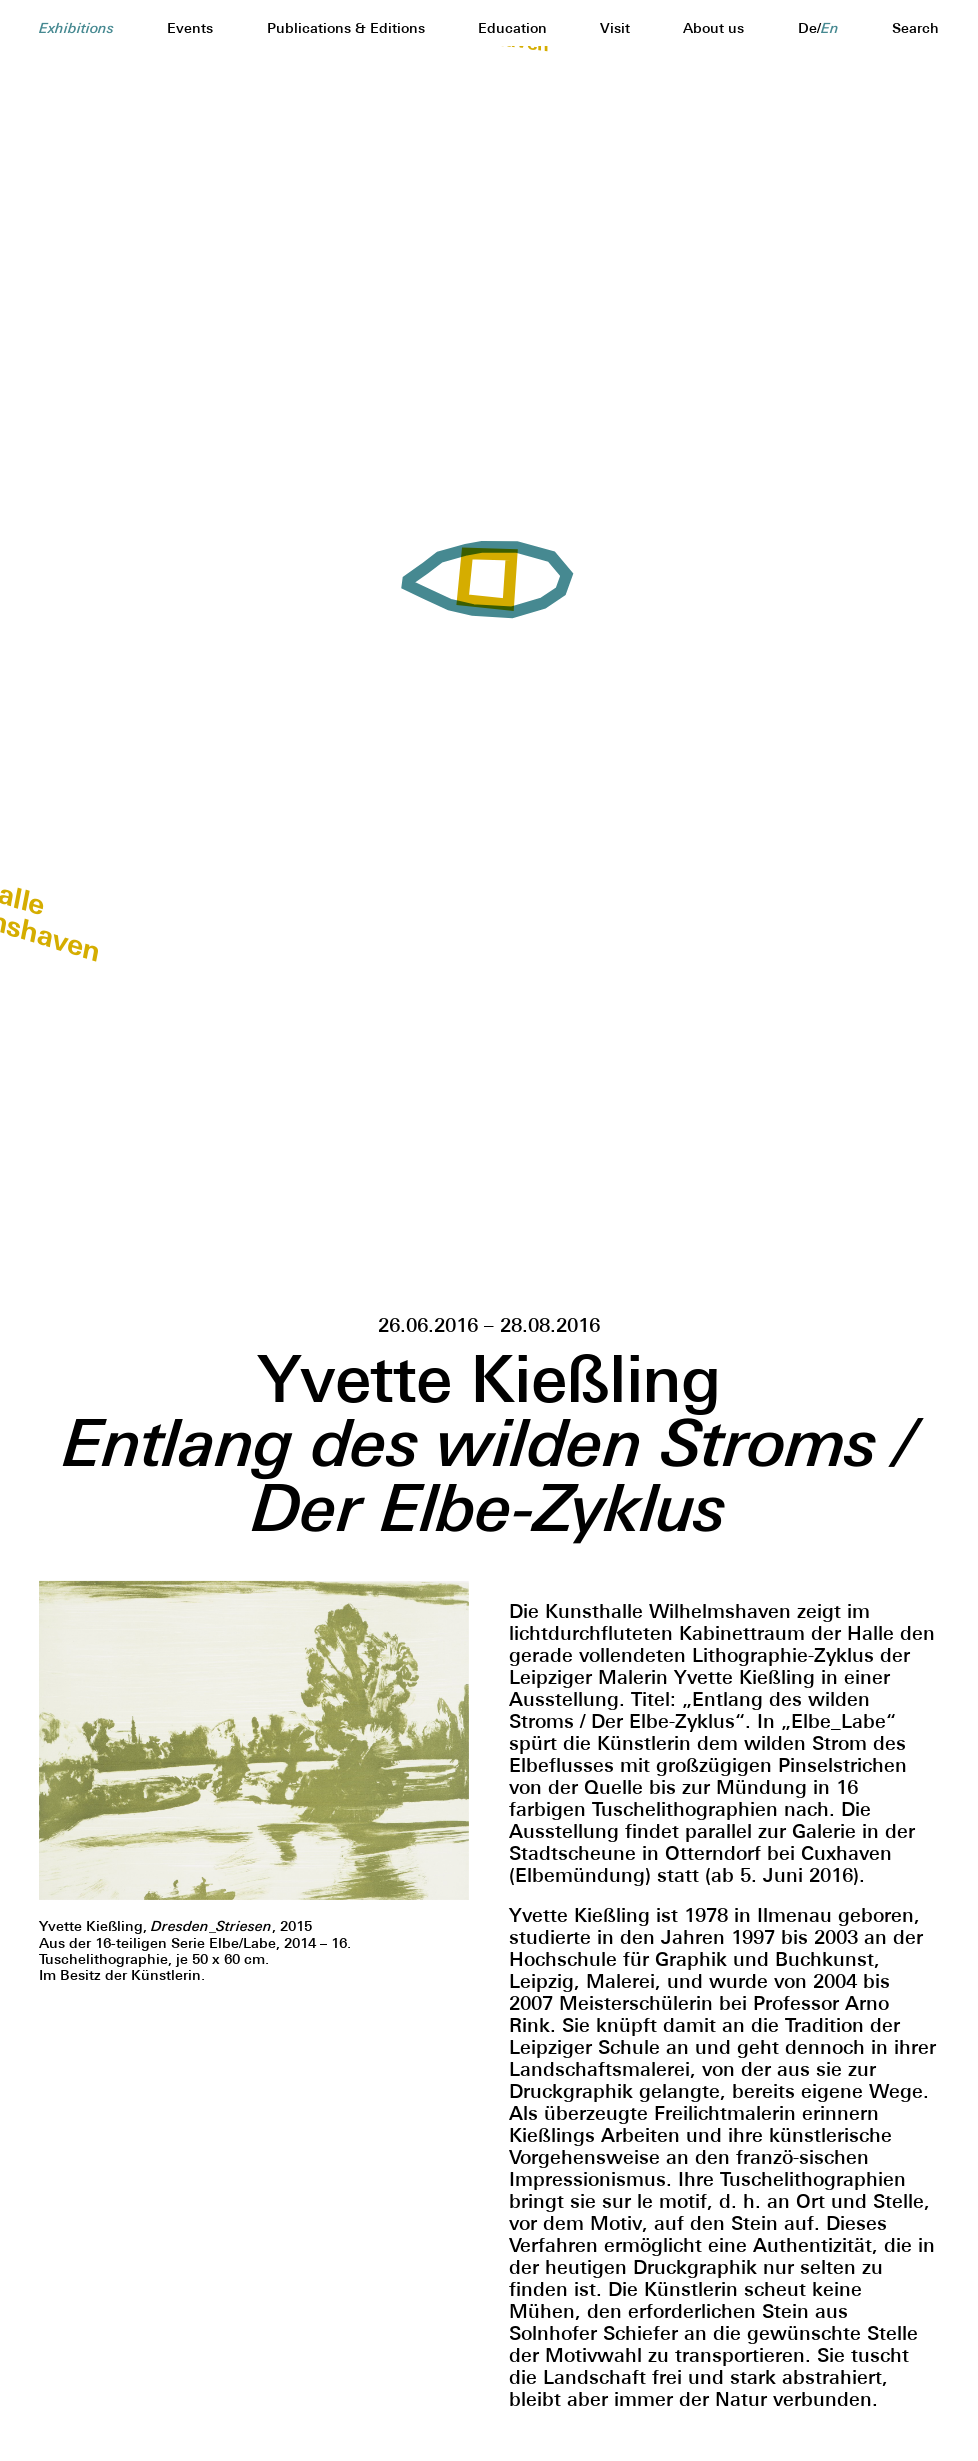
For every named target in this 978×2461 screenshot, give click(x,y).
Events (190, 28)
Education (512, 28)
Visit (615, 28)
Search (915, 28)
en (830, 28)
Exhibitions (76, 28)
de (807, 28)
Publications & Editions (346, 28)
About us (713, 28)
